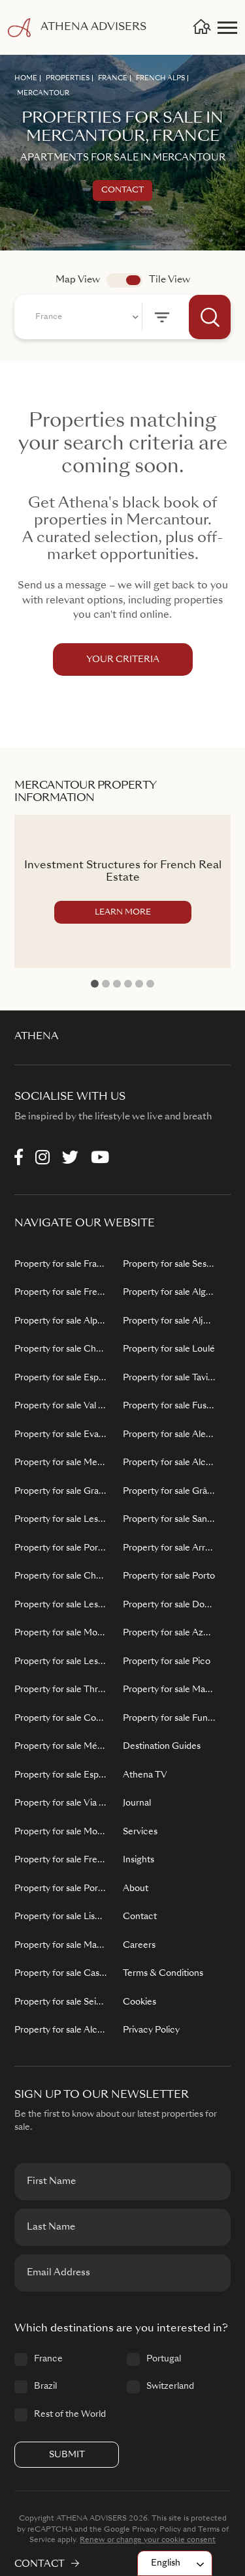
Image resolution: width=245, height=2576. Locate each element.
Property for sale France (60, 1264)
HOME (25, 78)
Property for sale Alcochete (60, 2030)
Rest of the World (70, 2414)
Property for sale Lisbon (60, 1917)
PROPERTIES (68, 78)
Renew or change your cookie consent (148, 2540)
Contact (122, 190)
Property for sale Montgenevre (60, 1832)
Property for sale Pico (166, 1662)
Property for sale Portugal (60, 1889)
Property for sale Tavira (169, 1378)
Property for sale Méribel (60, 1746)
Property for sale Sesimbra (169, 1264)
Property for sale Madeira (169, 1690)
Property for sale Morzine (60, 1633)
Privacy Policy (151, 2030)
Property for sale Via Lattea (60, 1803)
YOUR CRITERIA (122, 660)
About (135, 1889)
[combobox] (84, 317)
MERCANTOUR (43, 93)
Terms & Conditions (163, 1973)
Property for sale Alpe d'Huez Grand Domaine (60, 1321)
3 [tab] (117, 984)
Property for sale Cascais (60, 1973)
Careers (139, 1945)
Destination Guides (162, 1746)
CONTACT (46, 2564)
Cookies (139, 2002)
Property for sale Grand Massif (60, 1491)
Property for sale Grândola (169, 1491)
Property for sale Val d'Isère (60, 1406)
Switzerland (170, 2386)
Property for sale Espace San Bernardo (60, 1775)
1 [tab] (95, 984)
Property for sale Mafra (60, 1945)
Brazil (45, 2386)
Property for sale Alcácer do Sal (169, 1463)
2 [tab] (106, 984)
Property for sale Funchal (169, 1718)
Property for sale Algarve (169, 1292)
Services (140, 1832)
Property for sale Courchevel (60, 1718)
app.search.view (124, 280)
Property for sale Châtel (60, 1576)
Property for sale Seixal (60, 2002)
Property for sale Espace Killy (60, 1378)
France (48, 2359)
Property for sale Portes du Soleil (60, 1548)
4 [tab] (128, 984)
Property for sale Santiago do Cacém (169, 1519)
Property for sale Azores (169, 1633)
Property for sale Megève (60, 1463)
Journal (137, 1803)
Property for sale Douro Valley (169, 1605)
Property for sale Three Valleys (60, 1690)
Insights (138, 1860)
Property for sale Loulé (169, 1349)
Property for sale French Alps (60, 1292)
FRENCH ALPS (160, 78)
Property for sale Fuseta (169, 1406)
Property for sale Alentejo (169, 1435)
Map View (78, 279)
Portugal (163, 2359)
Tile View (169, 279)
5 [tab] (139, 984)
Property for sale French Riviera (60, 1860)
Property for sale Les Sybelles (60, 1519)
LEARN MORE (123, 913)
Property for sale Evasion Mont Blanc (60, 1435)
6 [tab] (150, 984)
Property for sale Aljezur (169, 1321)
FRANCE (112, 78)
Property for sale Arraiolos (169, 1548)
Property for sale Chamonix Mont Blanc (60, 1349)
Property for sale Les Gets (60, 1605)
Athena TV (145, 1775)
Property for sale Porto (169, 1576)
